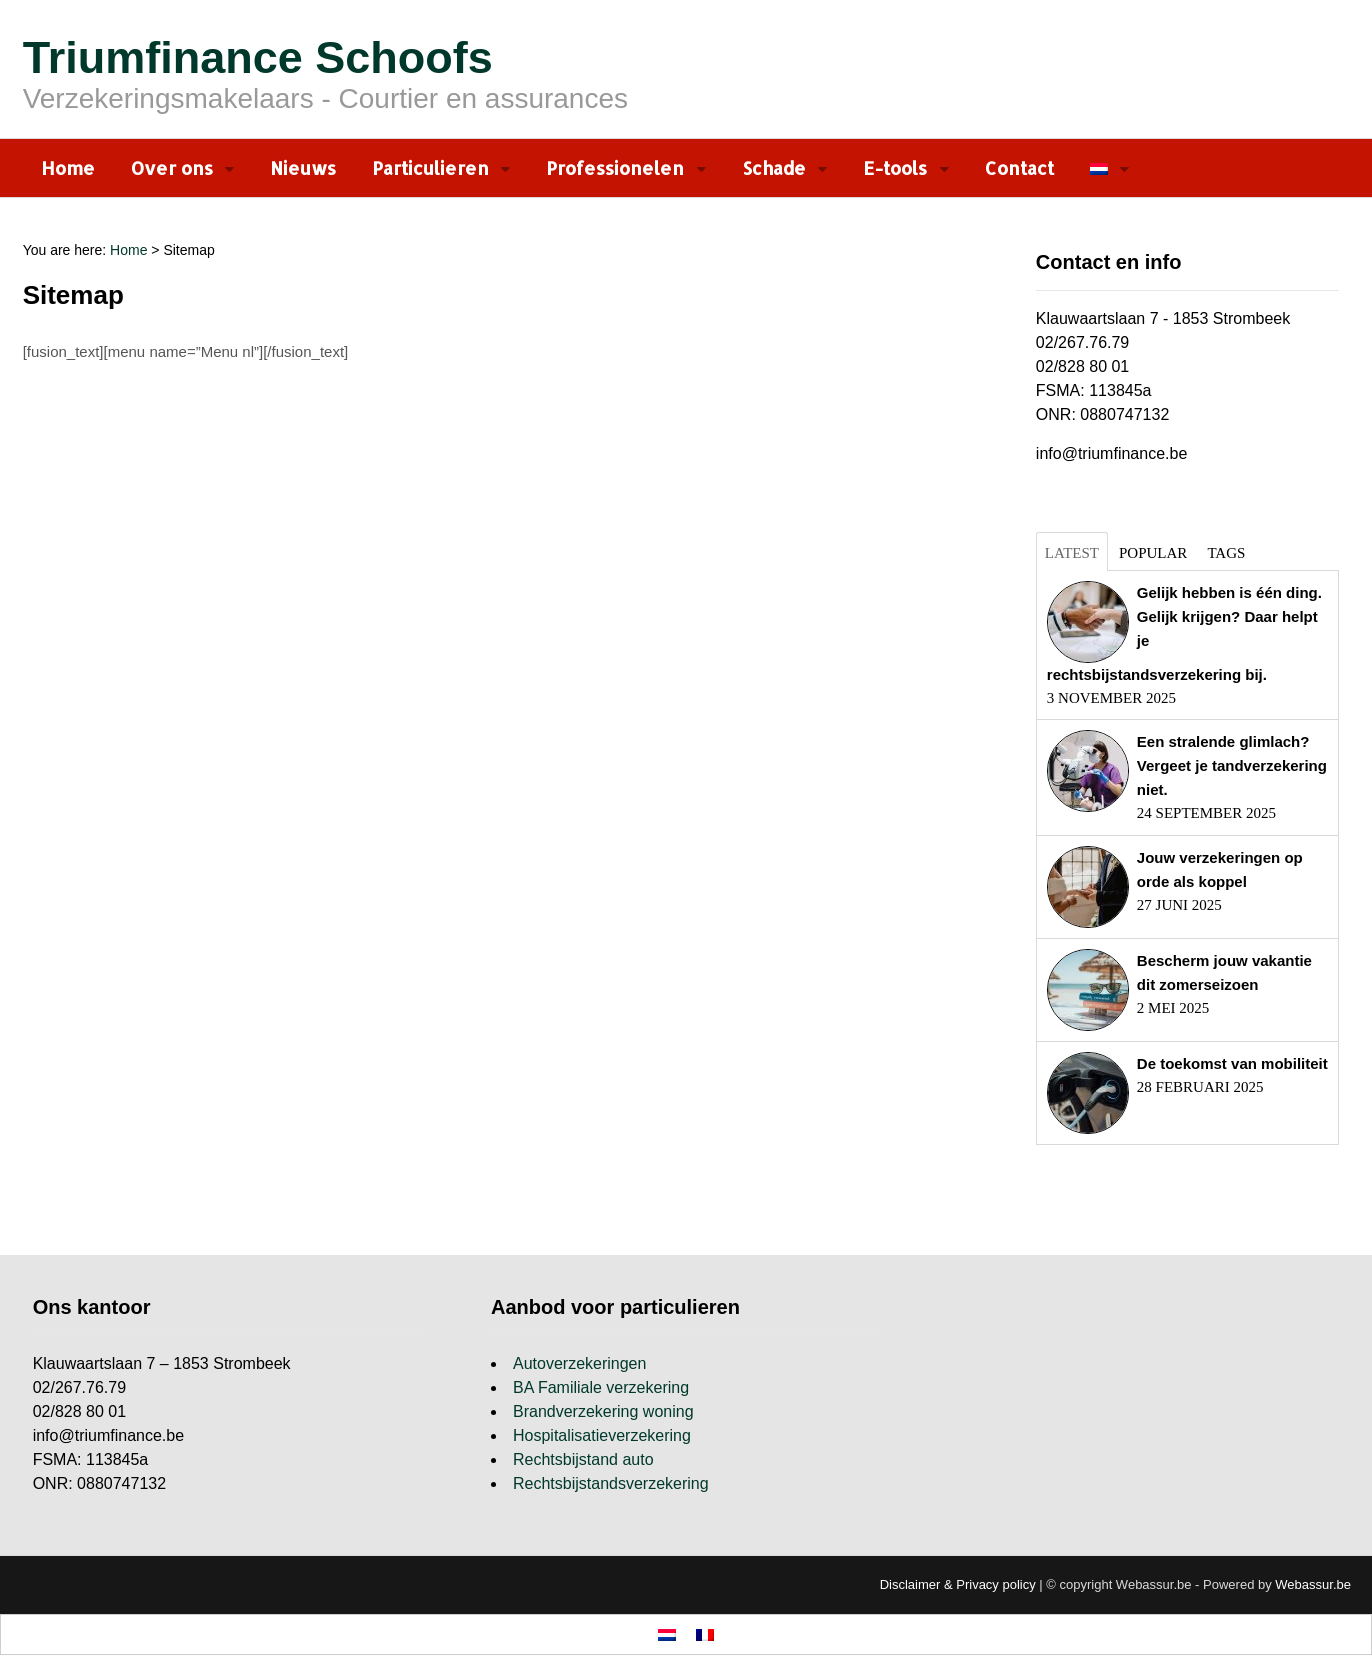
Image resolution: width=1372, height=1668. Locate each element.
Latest (1072, 553)
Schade (774, 167)
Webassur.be (1313, 1584)
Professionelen (615, 167)
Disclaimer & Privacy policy (958, 1584)
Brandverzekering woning (603, 1411)
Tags (1226, 553)
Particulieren (430, 167)
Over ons (172, 167)
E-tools (895, 167)
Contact (1019, 167)
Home (68, 167)
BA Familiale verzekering (601, 1387)
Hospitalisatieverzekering (602, 1435)
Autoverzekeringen (579, 1363)
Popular (1153, 553)
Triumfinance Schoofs (258, 57)
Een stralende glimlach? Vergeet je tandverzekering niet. (1232, 765)
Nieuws (303, 167)
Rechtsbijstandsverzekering (611, 1483)
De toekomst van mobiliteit (1232, 1063)
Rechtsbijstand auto (583, 1459)
